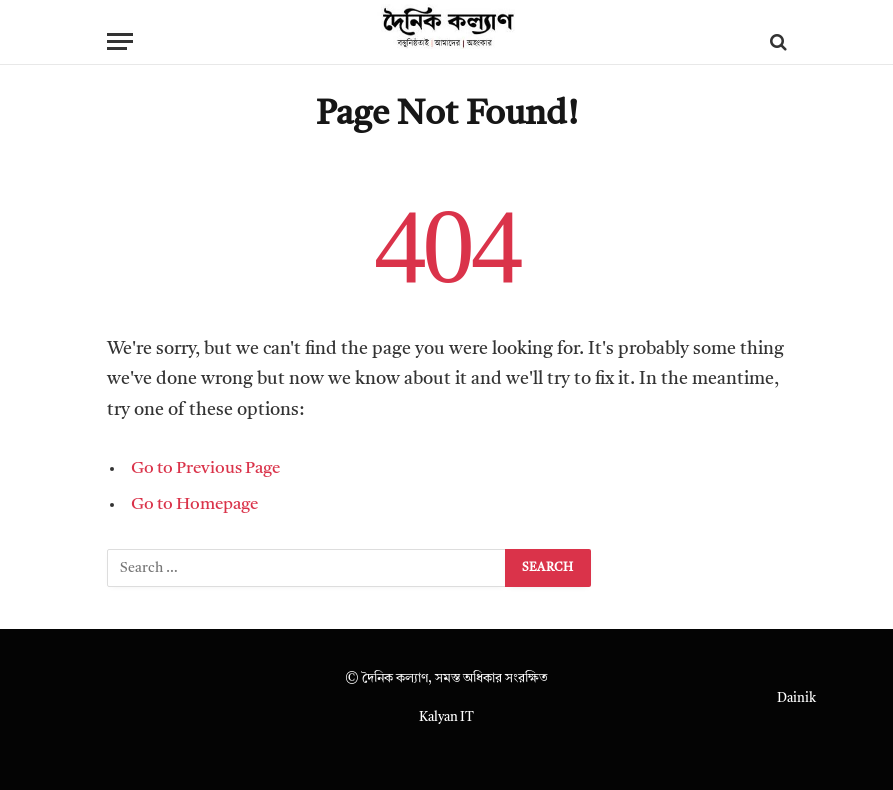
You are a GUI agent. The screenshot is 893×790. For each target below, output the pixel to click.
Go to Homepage (194, 504)
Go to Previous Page (205, 468)
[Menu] (120, 41)
